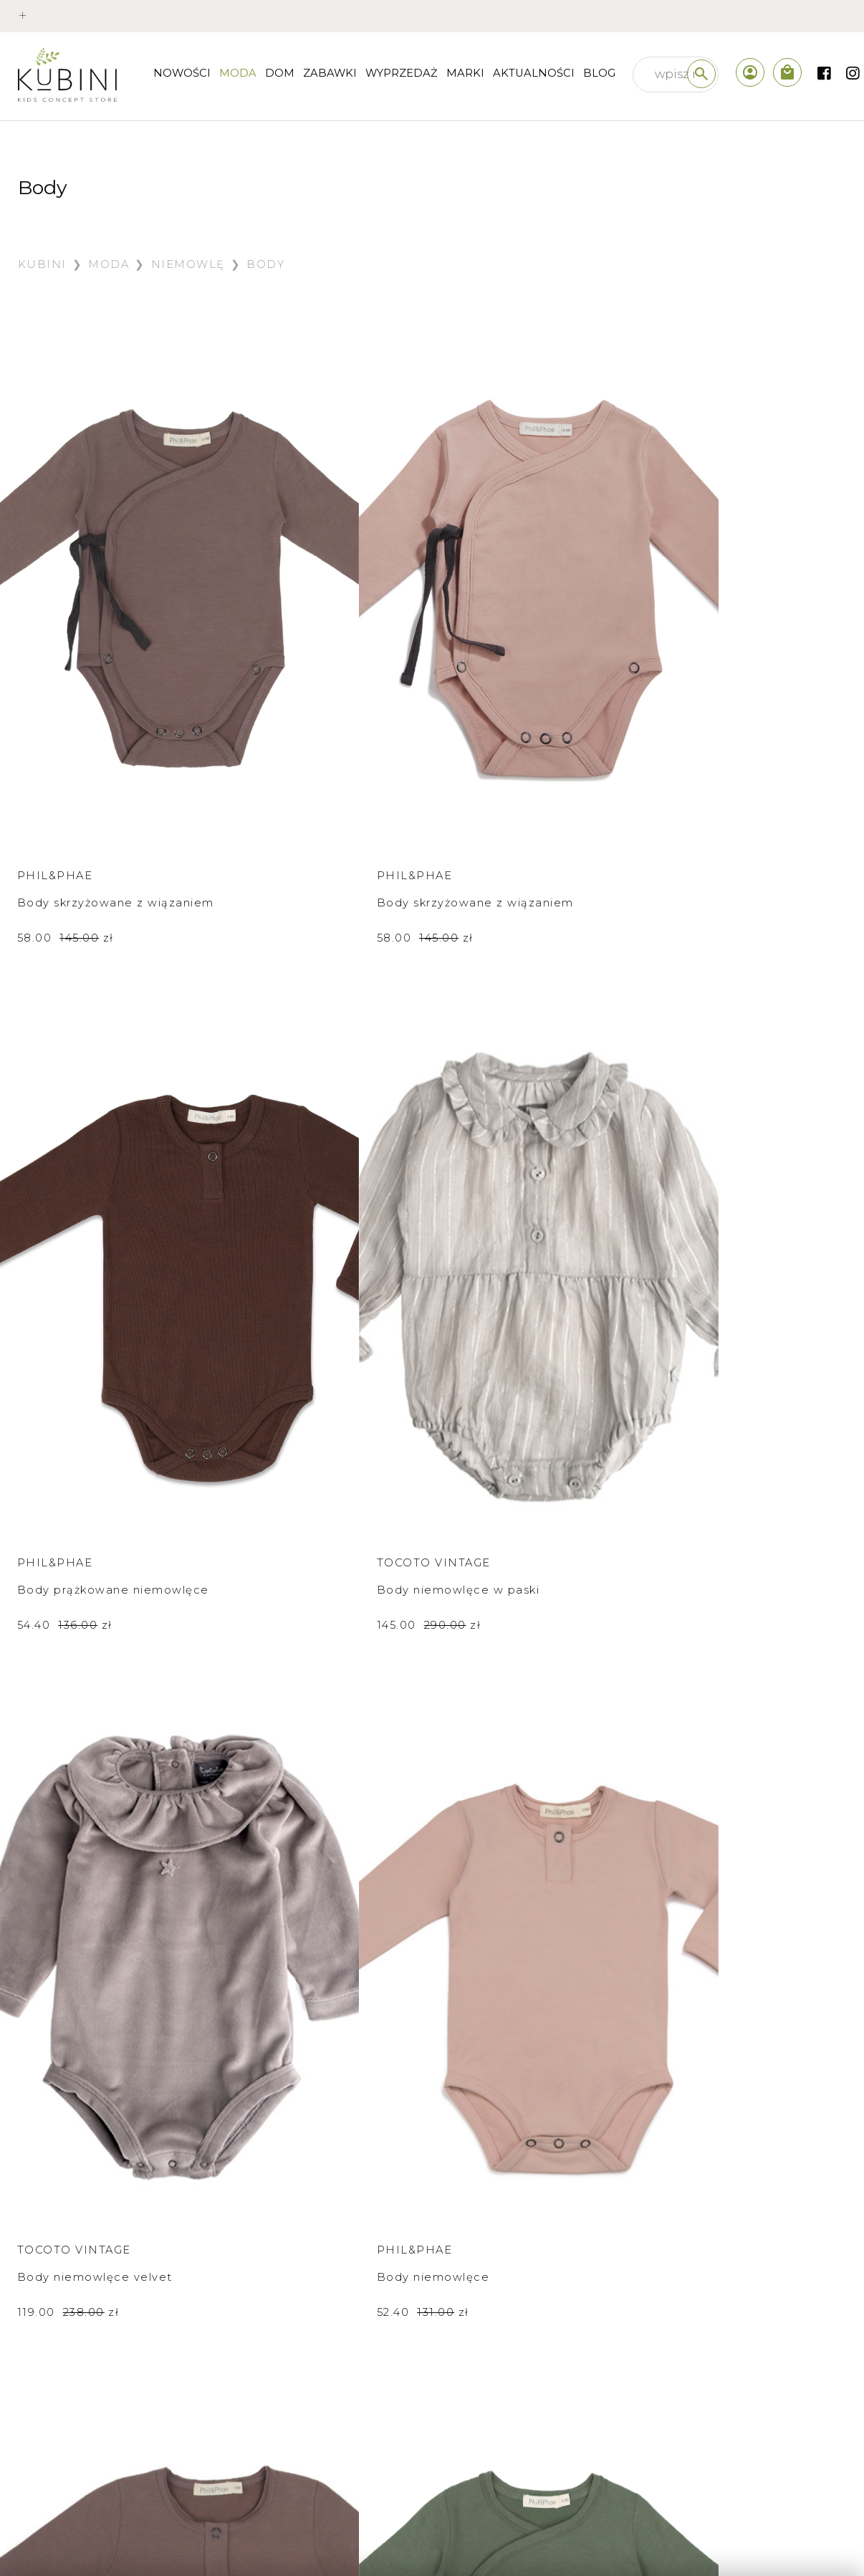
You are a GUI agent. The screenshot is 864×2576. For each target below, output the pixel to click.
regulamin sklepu (87, 2381)
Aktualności (534, 73)
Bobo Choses (66, 1625)
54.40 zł (497, 743)
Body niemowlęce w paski (748, 687)
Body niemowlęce (290, 1180)
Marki (465, 73)
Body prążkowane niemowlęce (506, 698)
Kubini (42, 264)
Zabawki (330, 73)
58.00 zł (65, 743)
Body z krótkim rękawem (95, 1653)
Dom (279, 73)
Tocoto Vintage (723, 660)
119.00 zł (68, 1216)
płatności (63, 2287)
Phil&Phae (55, 660)
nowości (182, 73)
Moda (237, 73)
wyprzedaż (401, 73)
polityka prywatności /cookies (127, 2475)
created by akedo (783, 2536)
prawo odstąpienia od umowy (126, 2412)
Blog (599, 73)
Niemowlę (188, 264)
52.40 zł (280, 1216)
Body (265, 264)
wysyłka (58, 2318)
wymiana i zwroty (88, 2350)
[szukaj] (701, 73)
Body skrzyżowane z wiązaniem (80, 698)
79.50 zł (64, 1688)
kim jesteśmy (282, 2287)
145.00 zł (718, 723)
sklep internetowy (297, 2318)
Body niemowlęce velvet (95, 1180)
